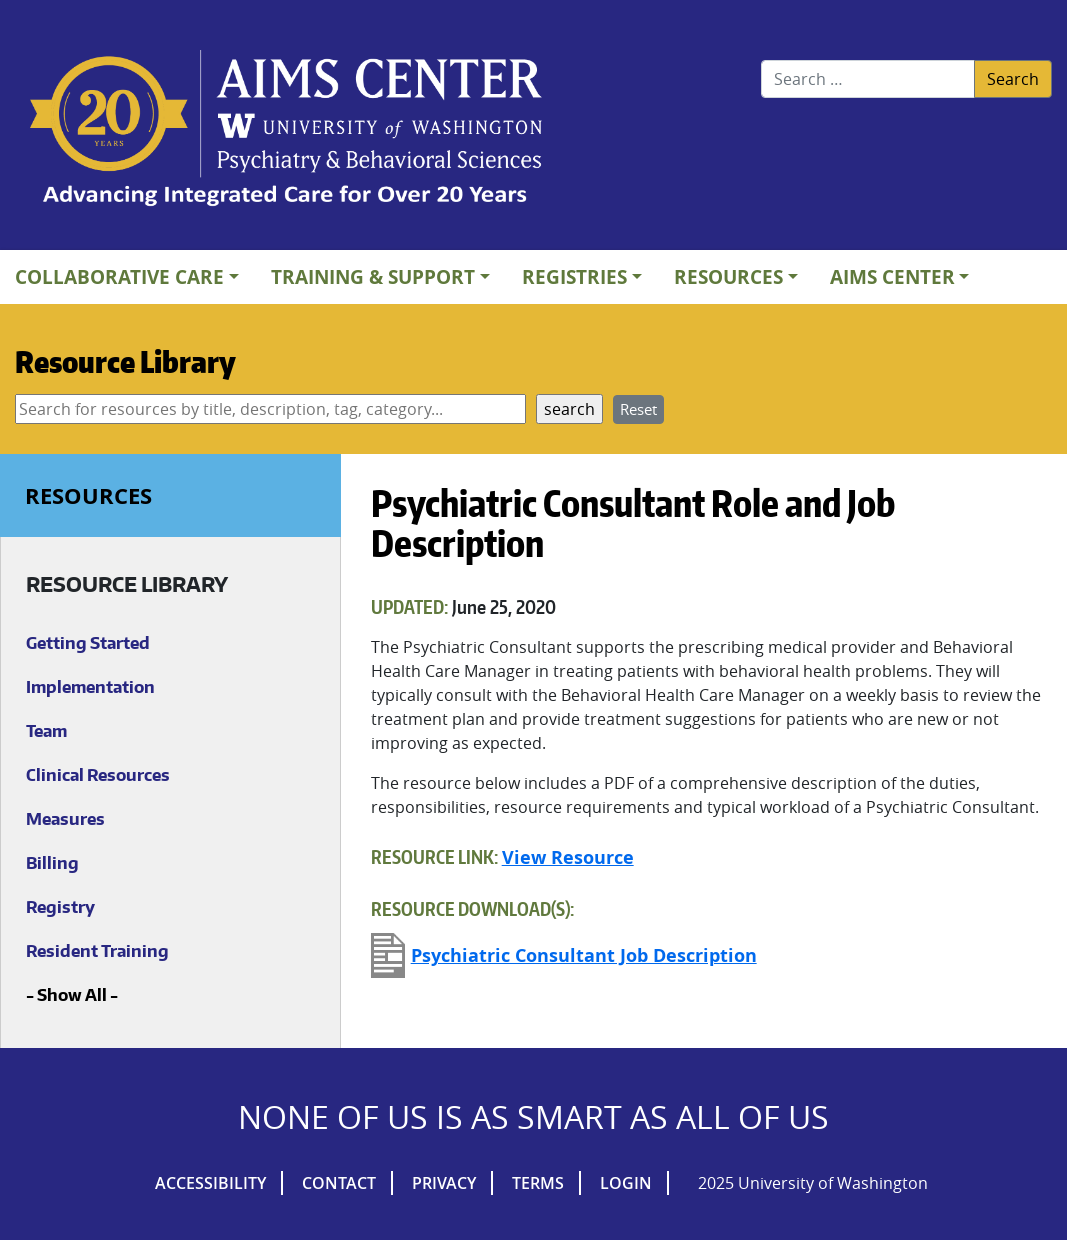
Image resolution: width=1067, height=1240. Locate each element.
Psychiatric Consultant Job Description (584, 955)
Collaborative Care (119, 276)
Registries (574, 276)
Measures (65, 819)
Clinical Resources (98, 775)
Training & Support (373, 276)
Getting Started (88, 643)
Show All (72, 995)
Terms (538, 1183)
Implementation (90, 687)
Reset (638, 409)
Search (1013, 79)
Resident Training (97, 951)
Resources (728, 276)
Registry (60, 907)
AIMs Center (892, 276)
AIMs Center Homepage (286, 130)
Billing (52, 863)
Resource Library (125, 361)
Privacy (444, 1183)
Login (626, 1183)
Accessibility (210, 1183)
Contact (339, 1183)
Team (46, 731)
